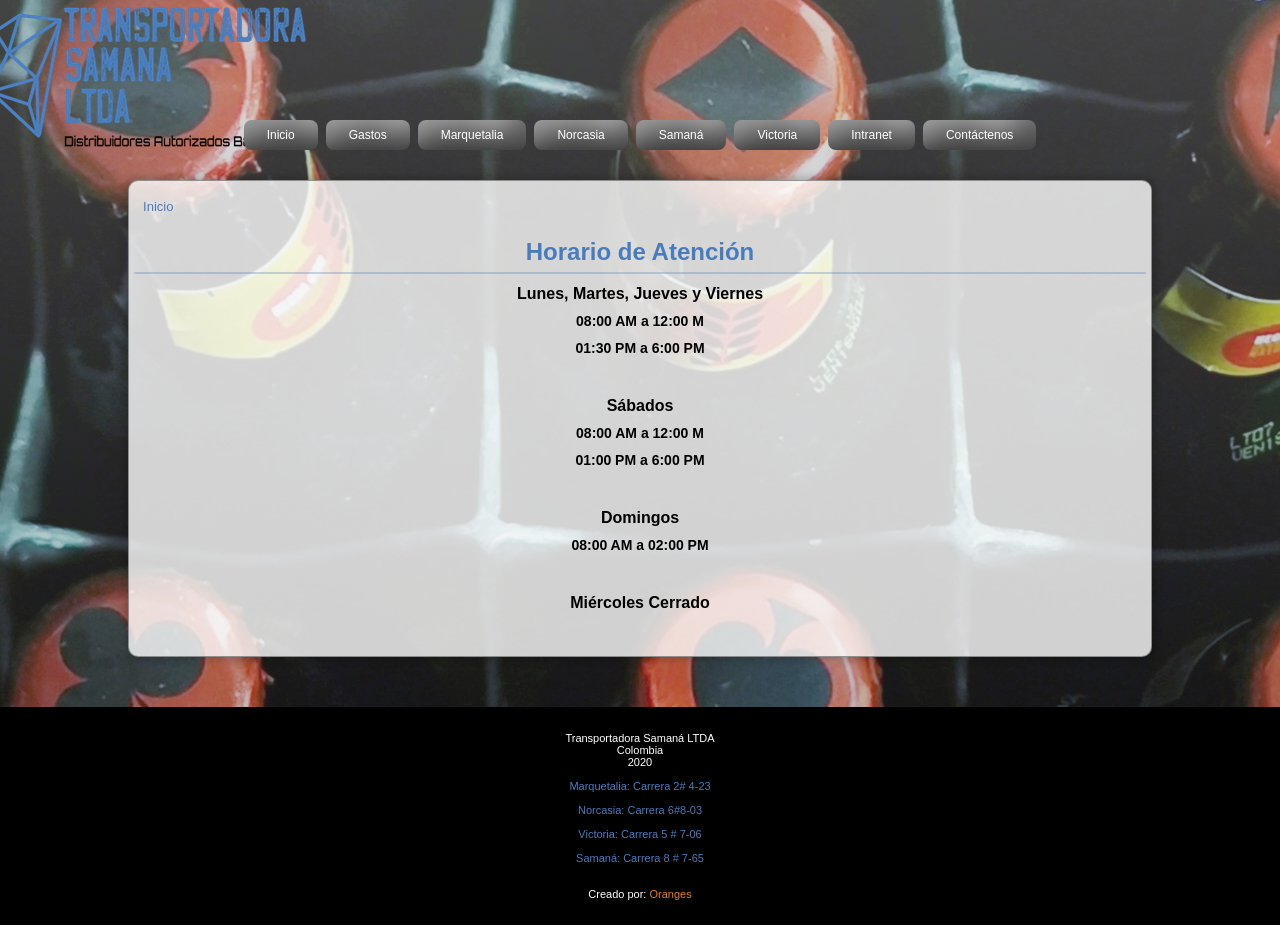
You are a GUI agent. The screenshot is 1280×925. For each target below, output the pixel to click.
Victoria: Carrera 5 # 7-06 (639, 834)
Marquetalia (472, 135)
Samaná (681, 135)
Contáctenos (979, 135)
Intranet (871, 135)
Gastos (368, 135)
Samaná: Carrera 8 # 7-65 (640, 858)
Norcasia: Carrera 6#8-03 (640, 810)
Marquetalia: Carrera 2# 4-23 (639, 786)
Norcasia (580, 135)
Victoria (777, 135)
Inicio (281, 135)
